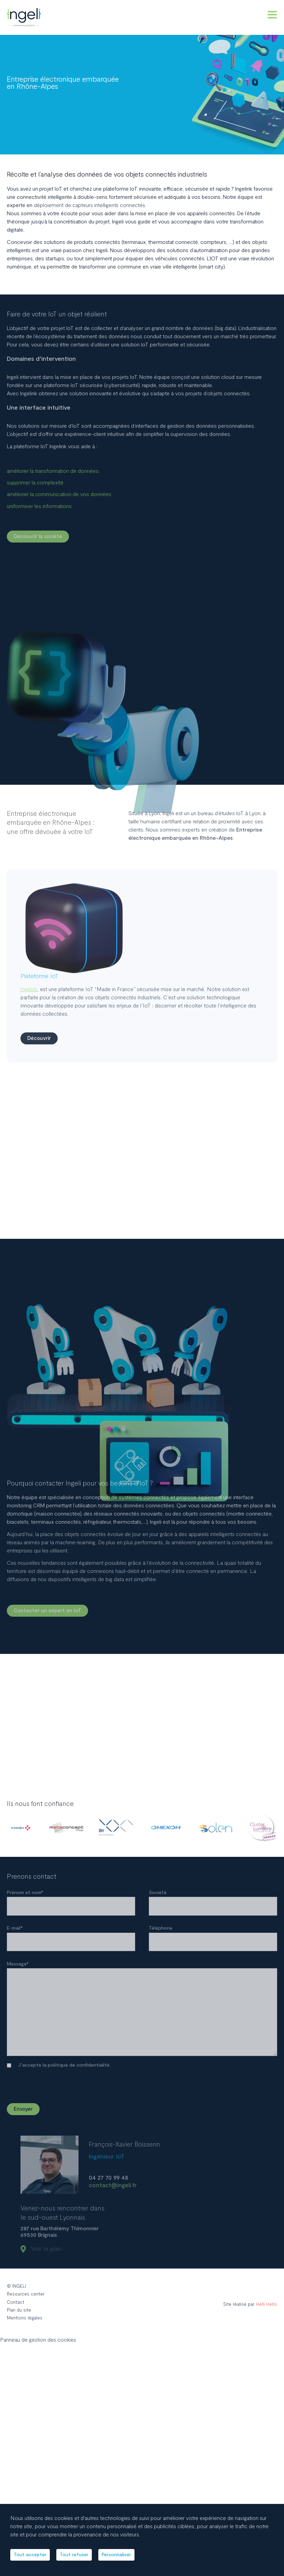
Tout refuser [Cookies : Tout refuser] (79, 2559)
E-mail (15, 1930)
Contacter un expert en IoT (48, 1611)
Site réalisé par (245, 2313)
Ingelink (29, 1103)
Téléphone (160, 1930)
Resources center (26, 2302)
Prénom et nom (25, 1894)
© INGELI (17, 2294)
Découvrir (39, 1153)
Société (158, 1894)
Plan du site (19, 2319)
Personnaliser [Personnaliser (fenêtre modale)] (125, 2559)
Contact (16, 2310)
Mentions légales (25, 2327)
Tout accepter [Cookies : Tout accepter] (32, 2559)
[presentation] (176, 2083)
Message (18, 1966)
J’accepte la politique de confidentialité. (64, 2072)
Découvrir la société (39, 536)
